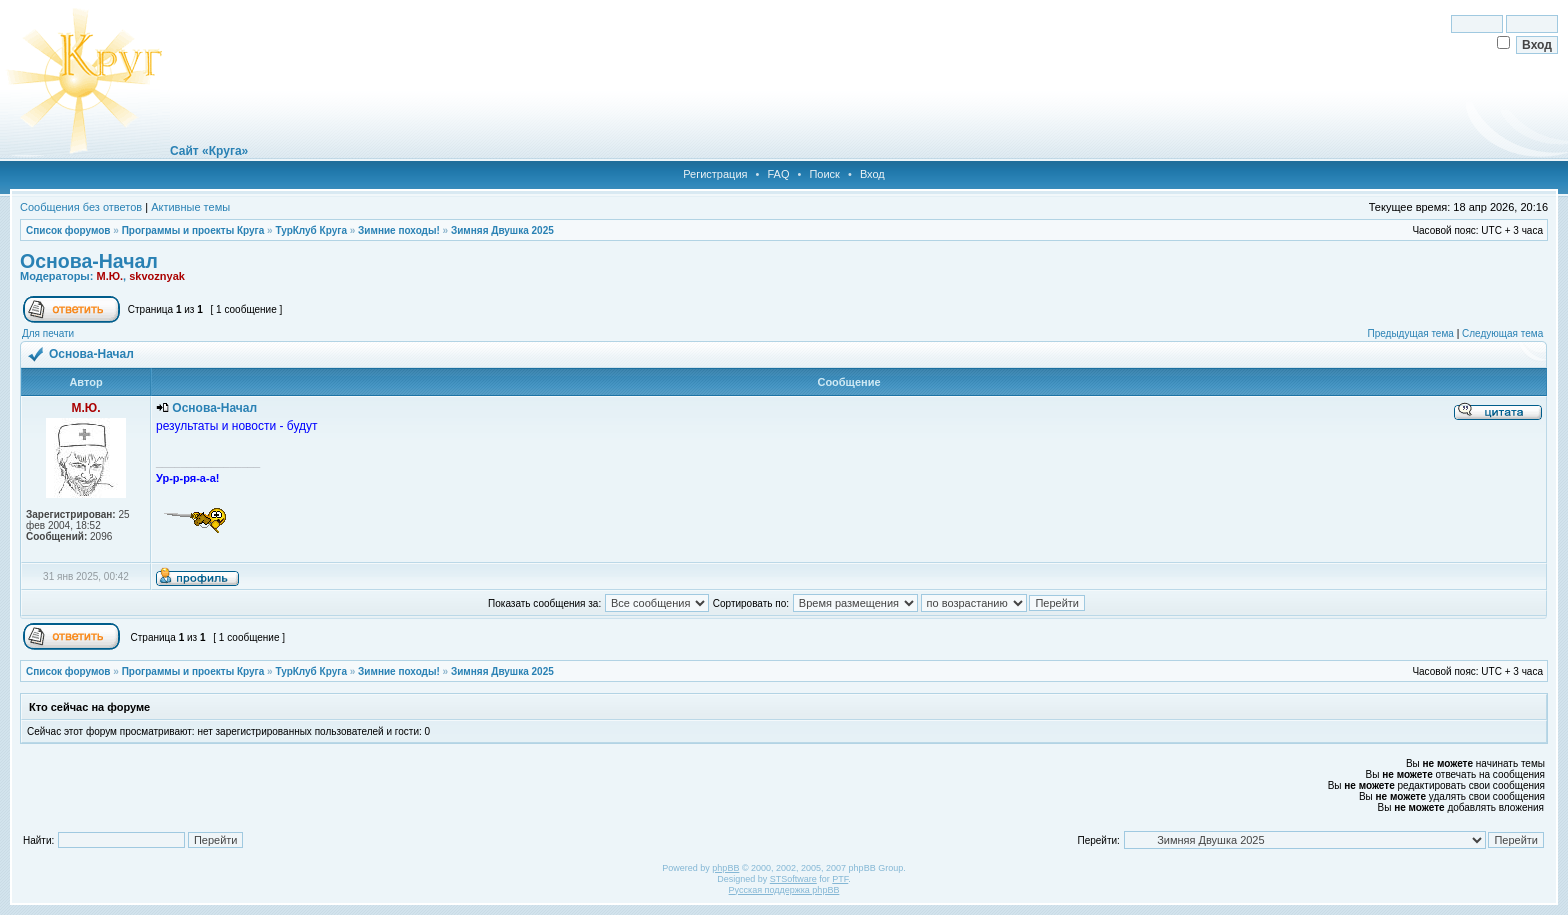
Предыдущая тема (1410, 333)
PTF (840, 879)
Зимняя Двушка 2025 (502, 230)
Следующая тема (1502, 333)
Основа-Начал (89, 261)
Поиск (824, 174)
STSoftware (793, 879)
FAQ (778, 174)
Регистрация (715, 174)
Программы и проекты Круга (193, 230)
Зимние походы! (399, 230)
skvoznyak (157, 276)
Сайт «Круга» (209, 151)
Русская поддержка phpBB (784, 890)
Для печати (48, 333)
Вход (872, 174)
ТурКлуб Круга (310, 230)
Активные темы (190, 207)
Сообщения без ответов (81, 207)
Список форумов (68, 230)
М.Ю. (109, 276)
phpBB (725, 868)
